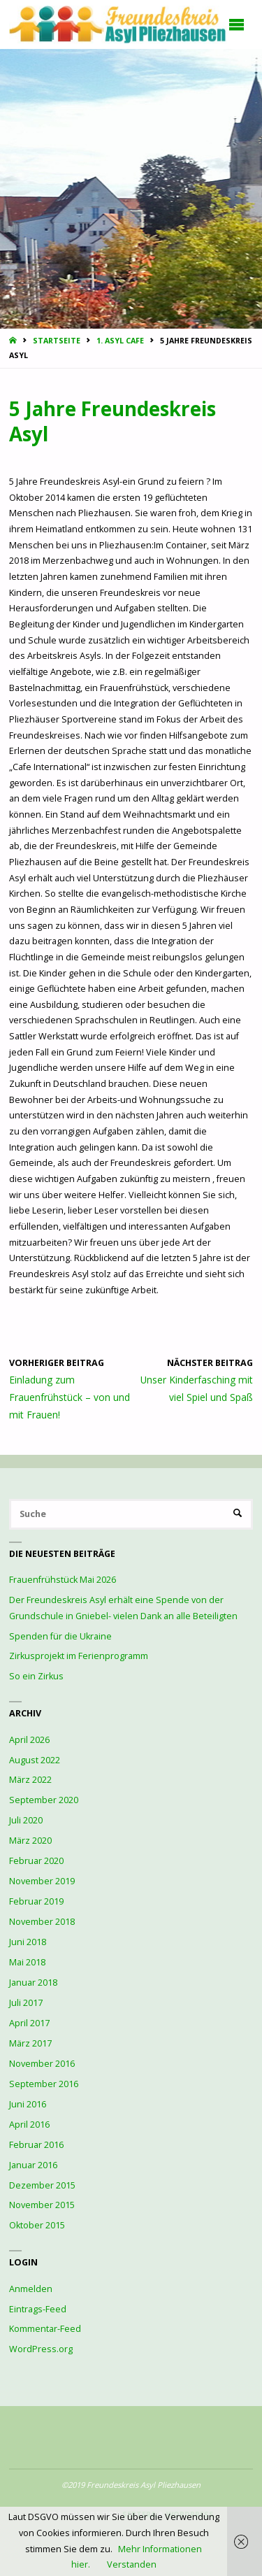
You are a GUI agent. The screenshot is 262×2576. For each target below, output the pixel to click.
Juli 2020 (26, 1820)
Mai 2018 (27, 1962)
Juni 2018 (27, 1942)
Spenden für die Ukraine (60, 1636)
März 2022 (30, 1780)
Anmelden (30, 2289)
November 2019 (42, 1881)
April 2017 (29, 2023)
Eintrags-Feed (37, 2309)
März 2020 (30, 1840)
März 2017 (30, 2043)
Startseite (56, 341)
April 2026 (29, 1740)
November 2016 (42, 2064)
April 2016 (29, 2124)
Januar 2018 (33, 1982)
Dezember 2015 (42, 2185)
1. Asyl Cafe (120, 341)
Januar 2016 (33, 2165)
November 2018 (42, 1922)
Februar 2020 (36, 1861)
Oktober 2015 (37, 2225)
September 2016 (43, 2084)
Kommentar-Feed (45, 2329)
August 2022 (34, 1760)
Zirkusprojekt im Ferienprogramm (78, 1656)
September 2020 (43, 1800)
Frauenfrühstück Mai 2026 (62, 1580)
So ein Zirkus (36, 1676)
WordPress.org (41, 2349)
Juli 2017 (26, 2003)
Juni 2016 (27, 2104)
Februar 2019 (36, 1901)
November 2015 (42, 2205)
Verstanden (132, 2564)
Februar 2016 (36, 2145)
